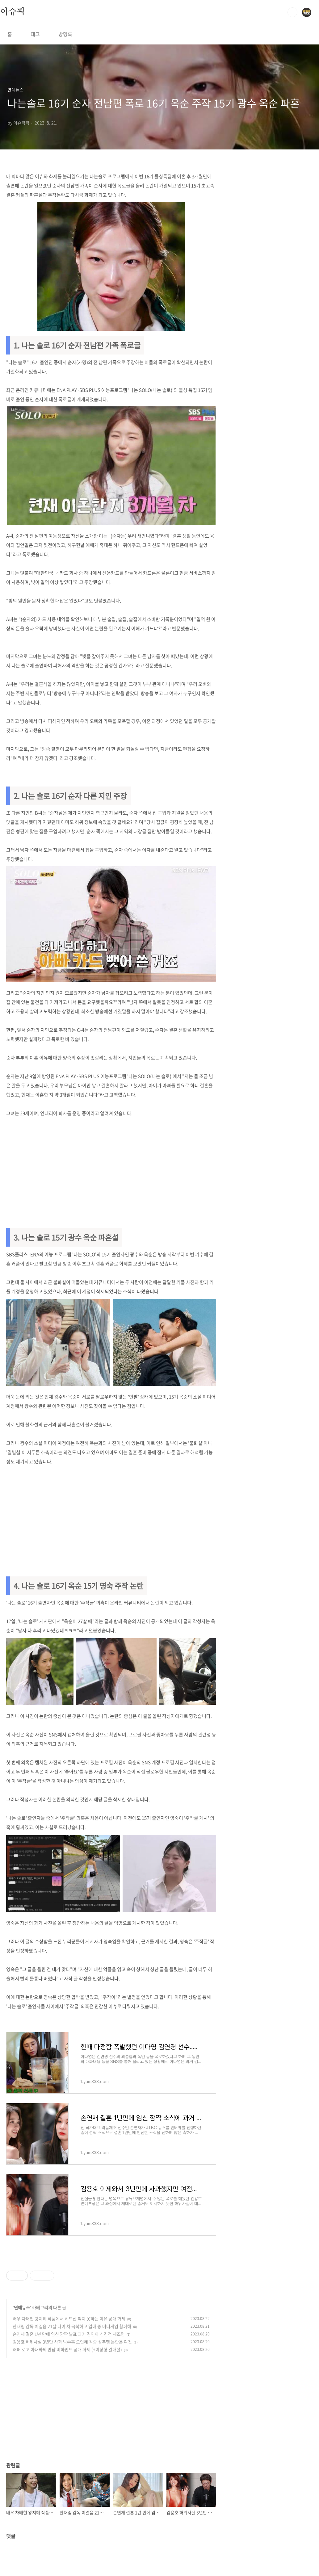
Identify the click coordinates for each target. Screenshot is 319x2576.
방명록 (65, 34)
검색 (292, 12)
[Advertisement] (111, 1170)
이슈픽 (12, 12)
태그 (35, 34)
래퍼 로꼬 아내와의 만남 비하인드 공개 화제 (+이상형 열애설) (67, 2349)
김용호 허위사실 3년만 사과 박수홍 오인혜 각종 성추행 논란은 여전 (72, 2342)
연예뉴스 (22, 2307)
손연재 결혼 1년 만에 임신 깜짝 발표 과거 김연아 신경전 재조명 (69, 2334)
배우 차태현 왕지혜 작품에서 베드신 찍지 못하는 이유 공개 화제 (69, 2318)
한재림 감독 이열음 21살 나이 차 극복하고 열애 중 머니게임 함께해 (72, 2326)
